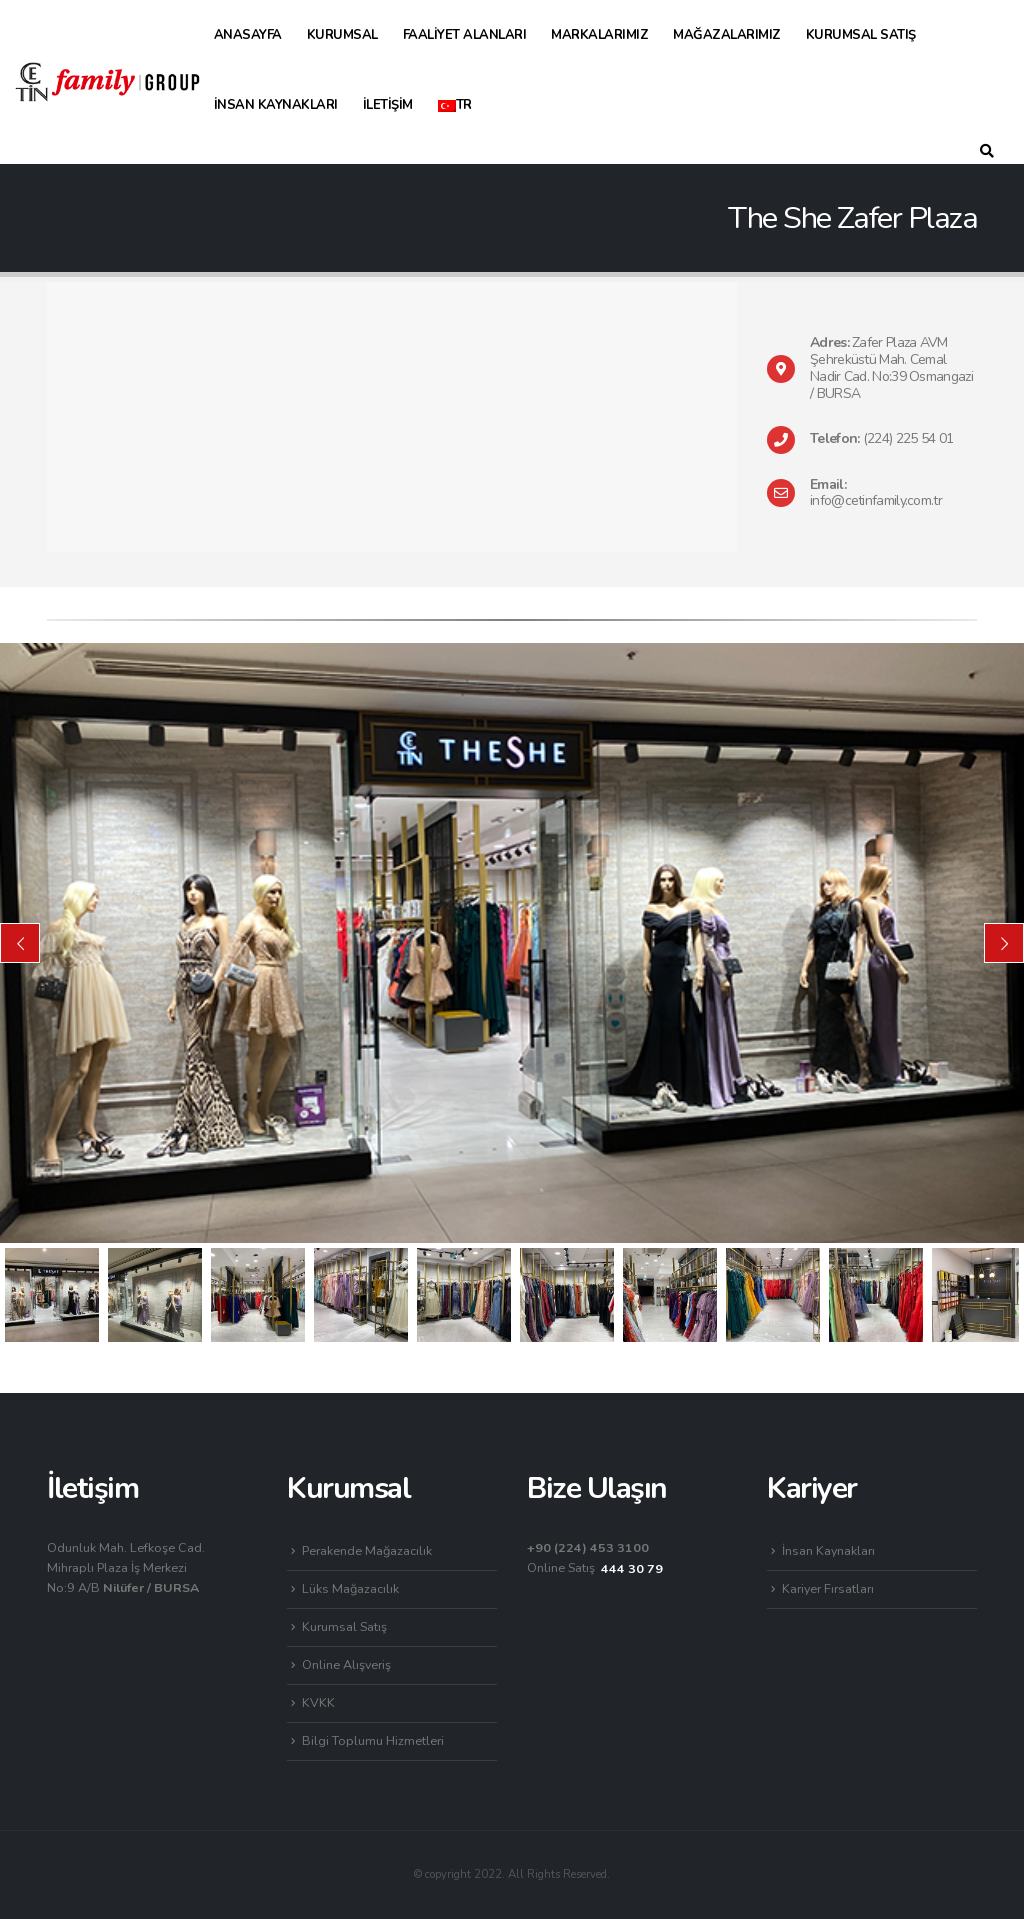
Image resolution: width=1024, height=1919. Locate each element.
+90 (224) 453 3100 (588, 1547)
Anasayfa (248, 35)
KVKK (318, 1702)
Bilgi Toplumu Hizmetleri (373, 1740)
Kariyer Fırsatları (828, 1588)
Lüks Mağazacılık (350, 1588)
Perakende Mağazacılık (367, 1550)
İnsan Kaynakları (276, 105)
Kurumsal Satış (861, 35)
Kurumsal (342, 35)
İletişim (388, 105)
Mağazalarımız (727, 35)
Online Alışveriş (346, 1664)
